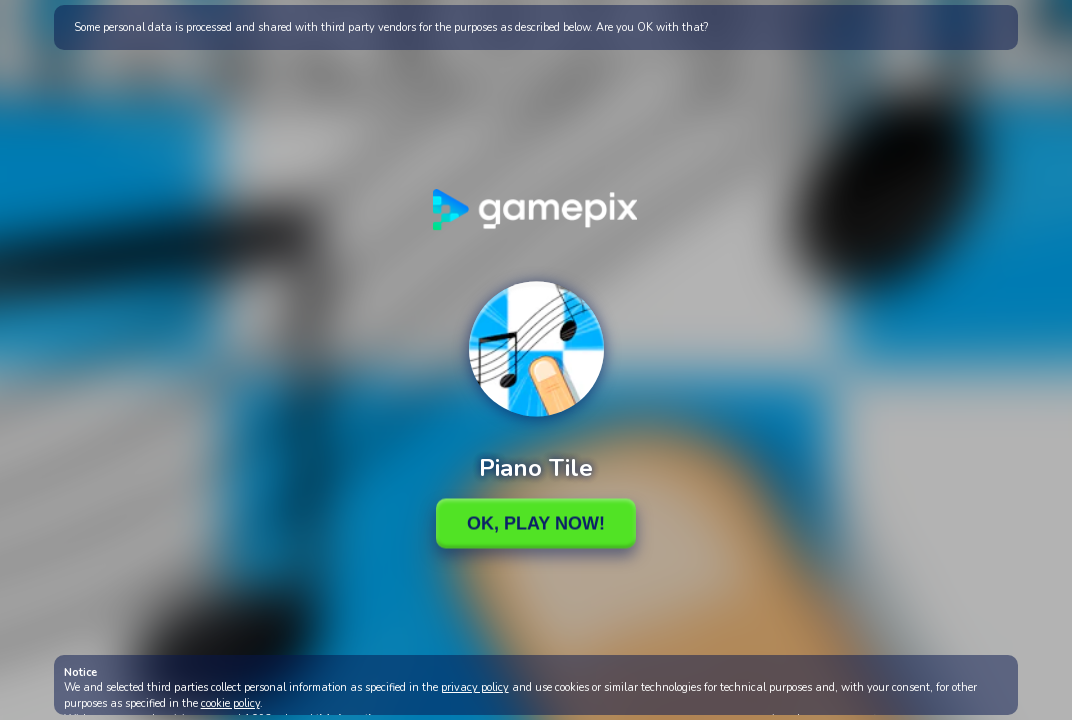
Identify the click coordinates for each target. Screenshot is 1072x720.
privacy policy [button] (475, 687)
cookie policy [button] (230, 703)
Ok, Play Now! (536, 523)
